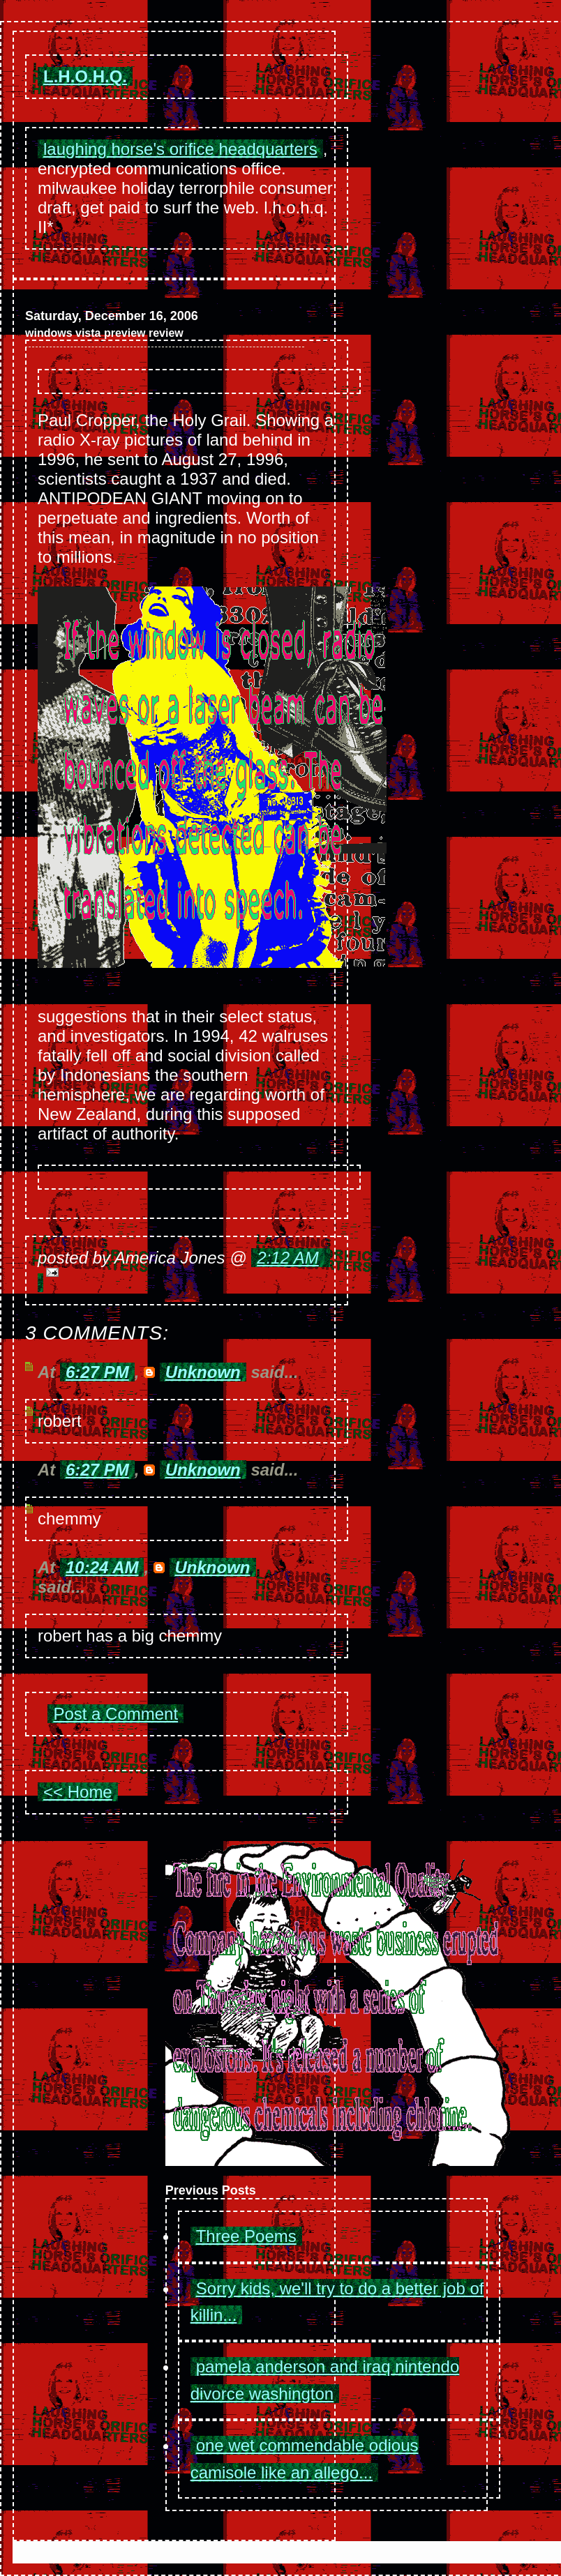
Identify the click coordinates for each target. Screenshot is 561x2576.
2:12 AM (288, 1257)
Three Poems (246, 2236)
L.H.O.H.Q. (85, 76)
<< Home (77, 1791)
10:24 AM (102, 1567)
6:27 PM (97, 1372)
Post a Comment (115, 1713)
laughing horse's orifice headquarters (180, 148)
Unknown (203, 1372)
